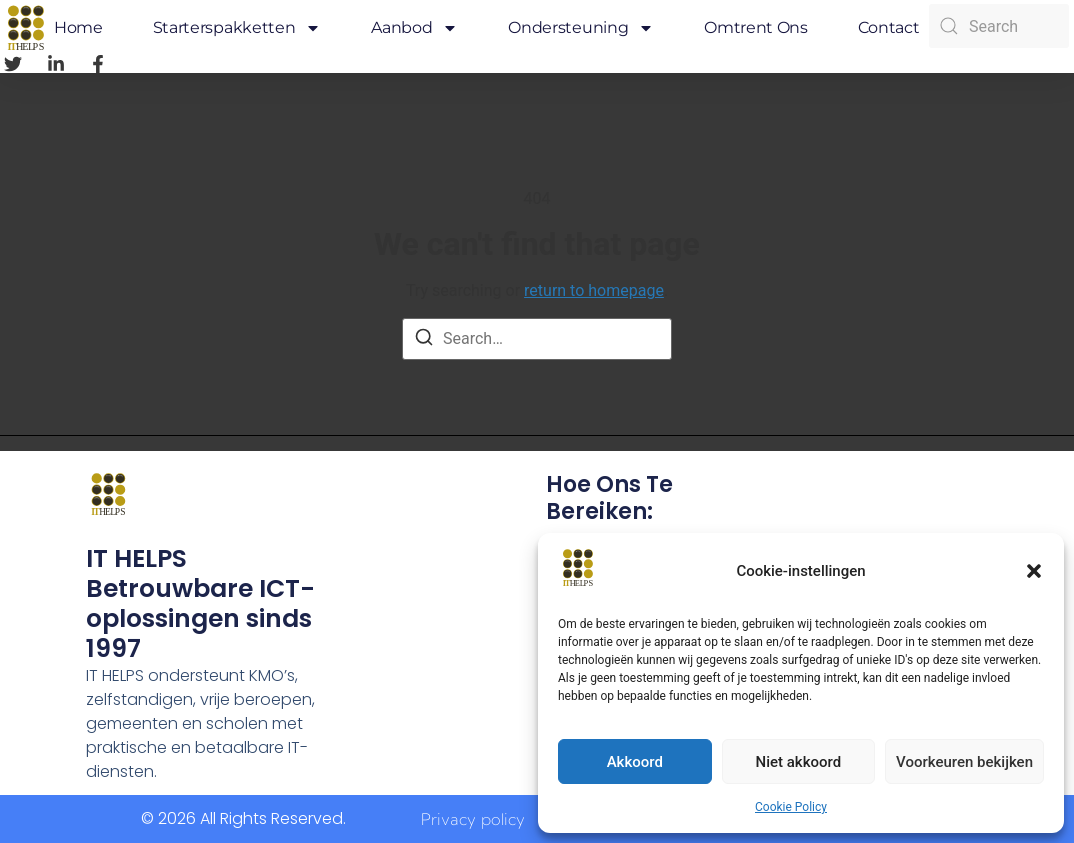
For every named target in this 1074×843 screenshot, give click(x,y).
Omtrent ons (755, 27)
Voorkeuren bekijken (964, 762)
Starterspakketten (237, 28)
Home (78, 27)
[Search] (424, 340)
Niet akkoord (799, 762)
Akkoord (635, 762)
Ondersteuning (581, 28)
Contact (889, 27)
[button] (1034, 571)
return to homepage (594, 290)
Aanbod (414, 28)
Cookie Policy (791, 807)
